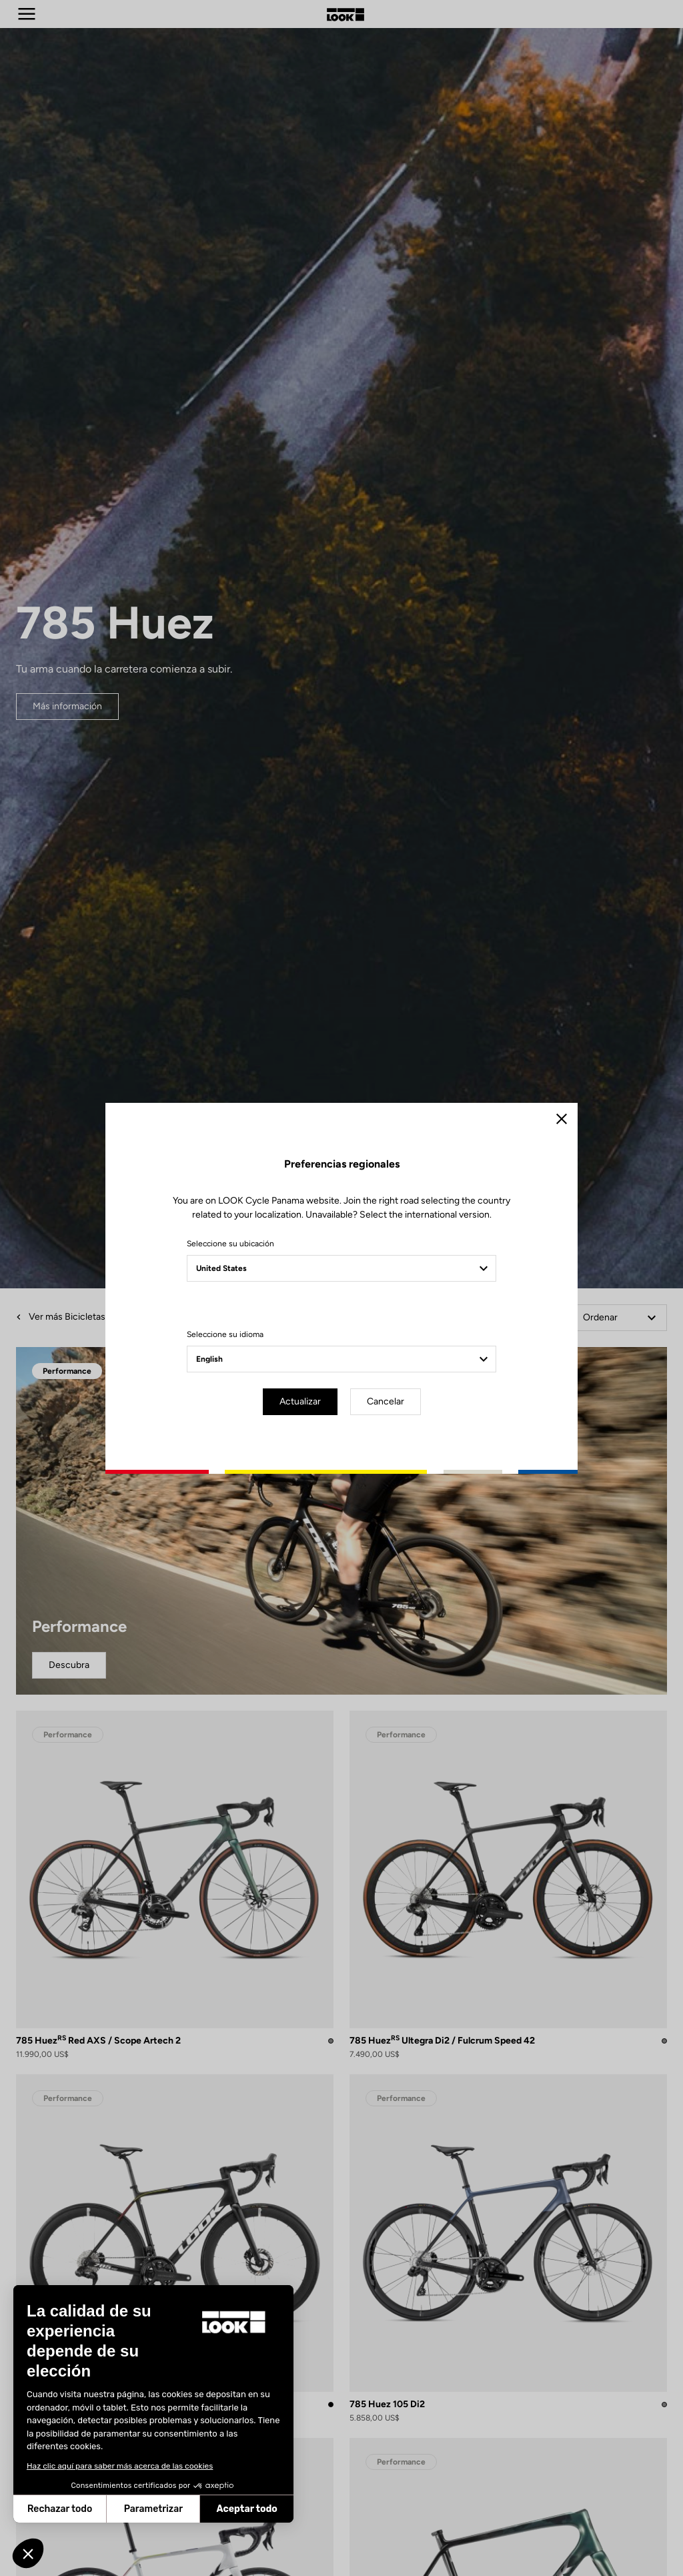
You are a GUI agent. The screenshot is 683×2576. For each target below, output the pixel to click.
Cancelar (385, 1401)
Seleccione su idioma (225, 1334)
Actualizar (300, 1401)
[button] (28, 2553)
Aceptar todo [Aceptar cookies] (171, 2509)
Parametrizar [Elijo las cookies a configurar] (78, 2509)
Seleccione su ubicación (230, 1243)
